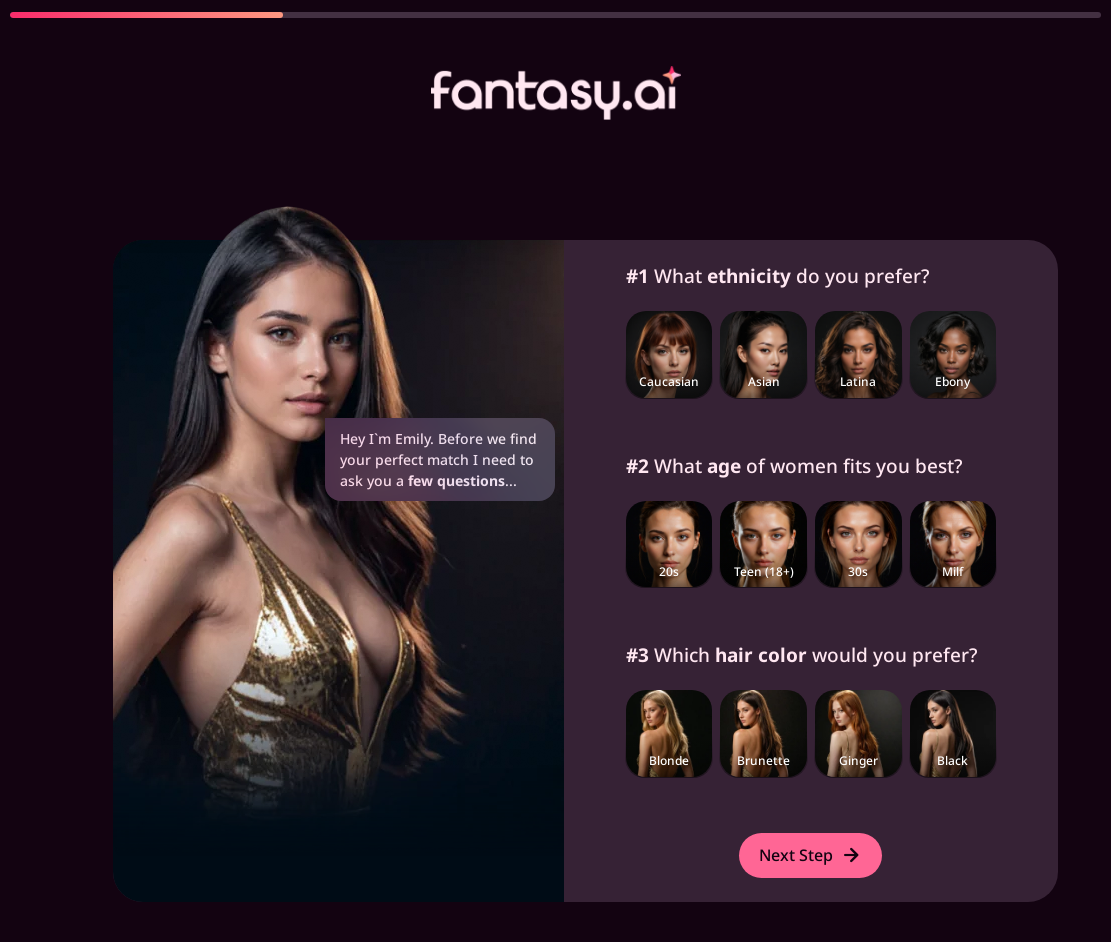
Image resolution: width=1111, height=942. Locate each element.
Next (810, 855)
